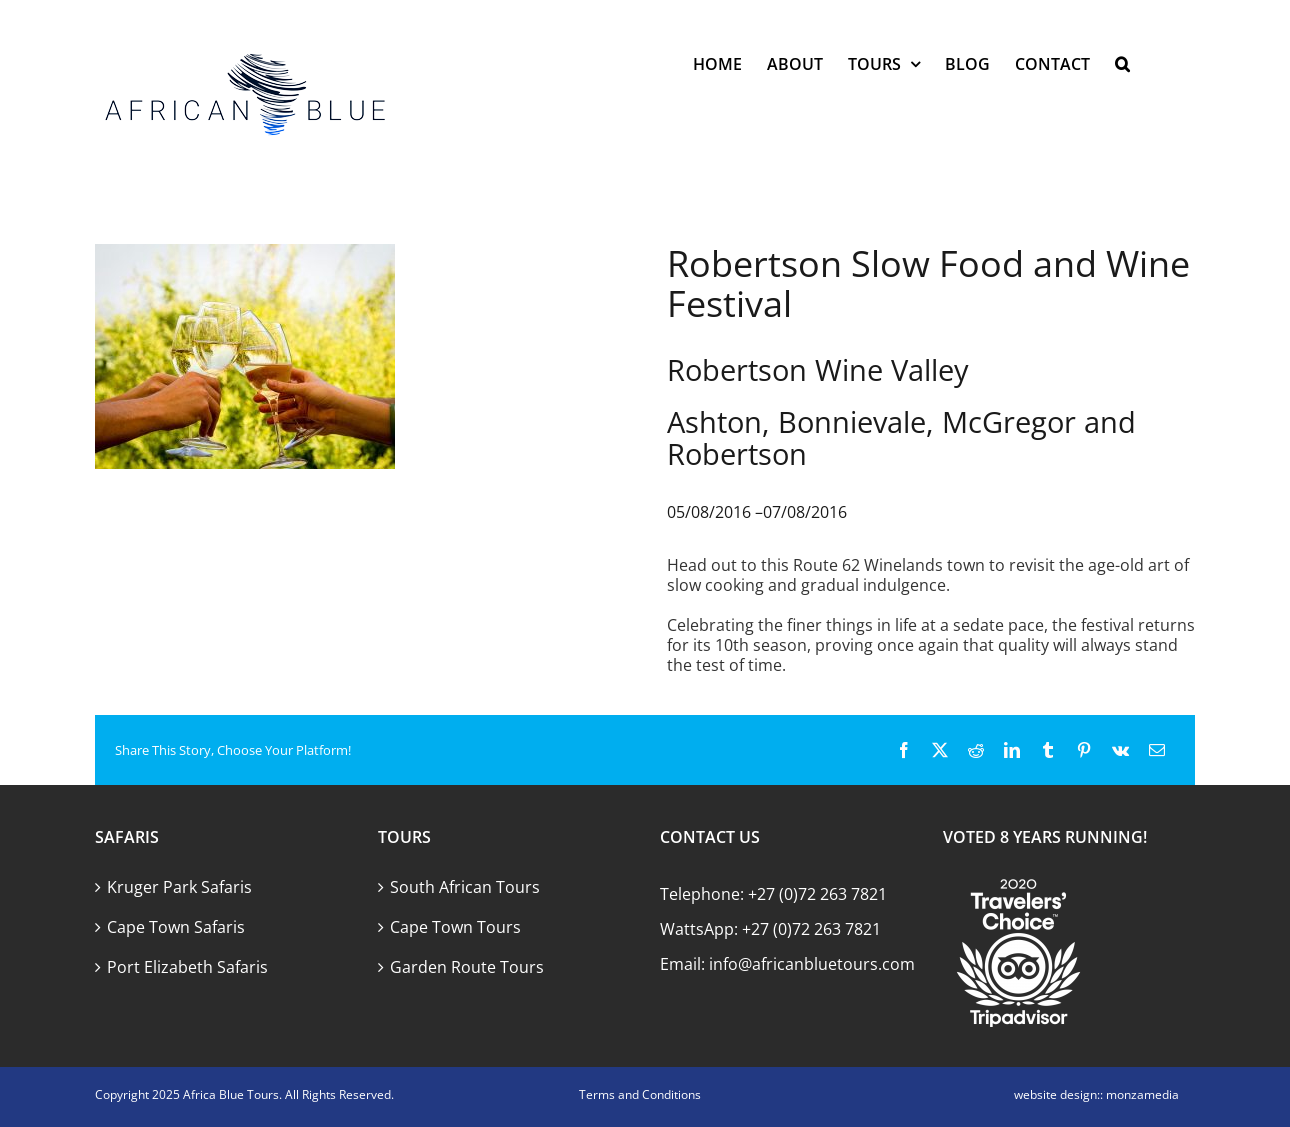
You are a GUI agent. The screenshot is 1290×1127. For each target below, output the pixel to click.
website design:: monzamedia (1096, 1094)
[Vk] (1120, 750)
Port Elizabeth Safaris (187, 967)
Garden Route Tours (467, 967)
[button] (1122, 63)
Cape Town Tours (455, 927)
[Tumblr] (1048, 750)
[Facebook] (904, 750)
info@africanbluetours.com (812, 964)
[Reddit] (976, 750)
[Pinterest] (1084, 750)
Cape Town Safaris (176, 927)
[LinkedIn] (1012, 750)
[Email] (1157, 750)
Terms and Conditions (640, 1094)
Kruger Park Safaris (179, 887)
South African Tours (465, 887)
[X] (940, 750)
